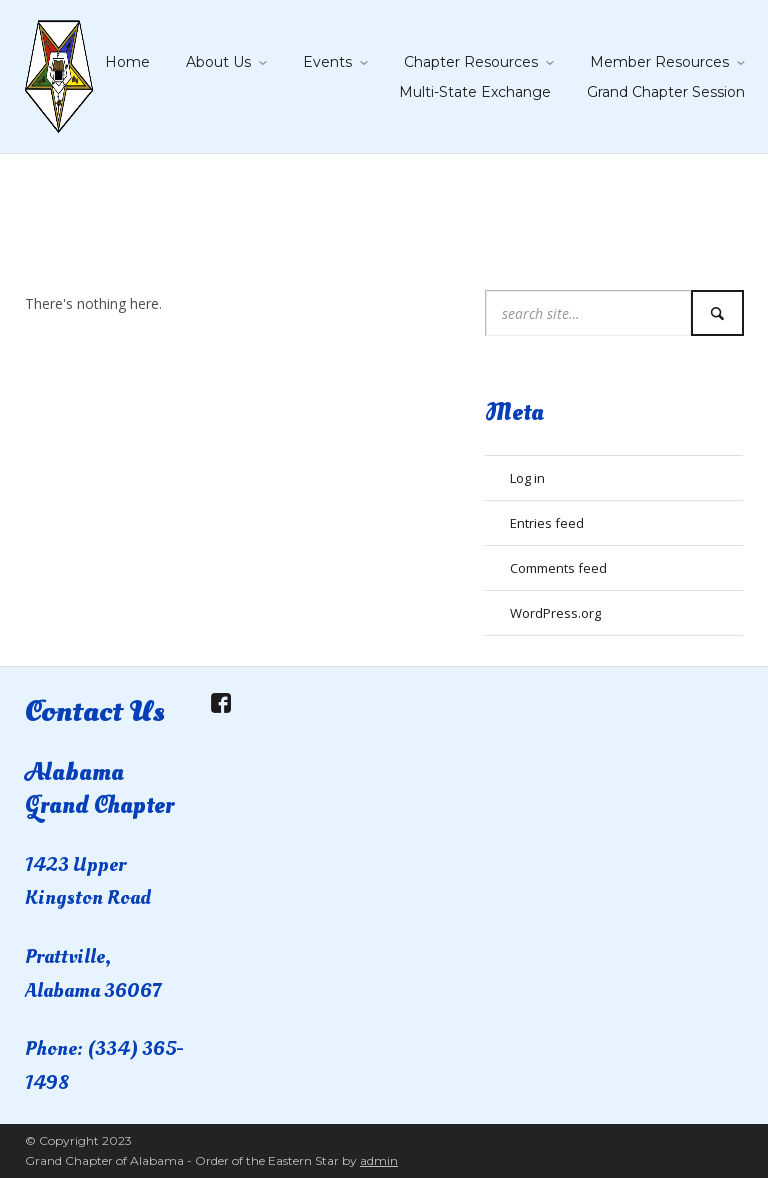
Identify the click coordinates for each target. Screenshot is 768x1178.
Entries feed (547, 523)
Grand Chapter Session (666, 92)
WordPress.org (555, 613)
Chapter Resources (471, 62)
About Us (218, 62)
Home (127, 62)
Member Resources (659, 62)
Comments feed (558, 568)
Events (327, 62)
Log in (527, 478)
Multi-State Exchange (475, 92)
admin (379, 1160)
